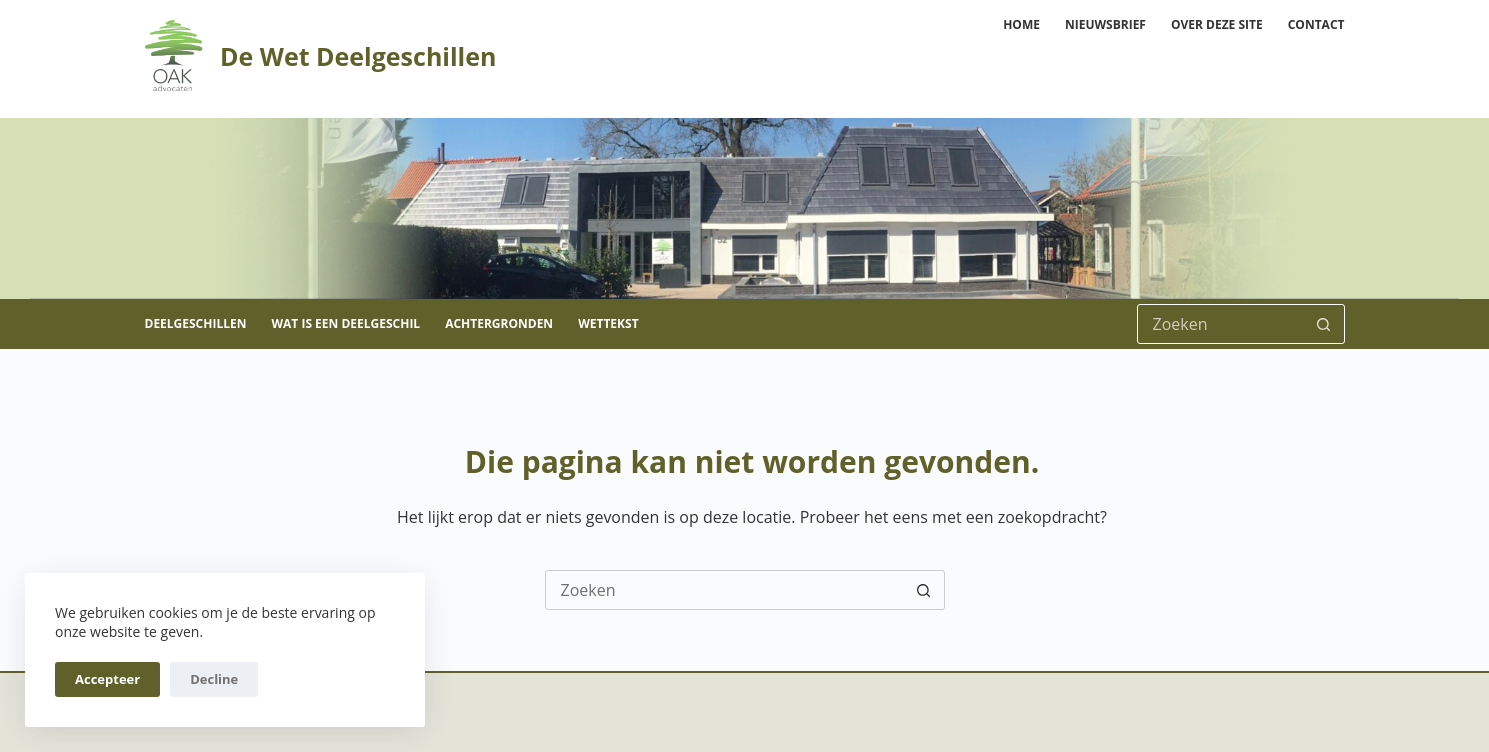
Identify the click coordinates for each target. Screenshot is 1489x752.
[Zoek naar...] (1221, 324)
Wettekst (608, 323)
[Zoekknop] (1324, 324)
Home (1021, 24)
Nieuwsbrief (1105, 24)
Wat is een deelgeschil (345, 323)
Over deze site (1217, 24)
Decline (214, 679)
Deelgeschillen (196, 323)
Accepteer (107, 679)
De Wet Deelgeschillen (358, 56)
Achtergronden (499, 323)
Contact (1316, 24)
